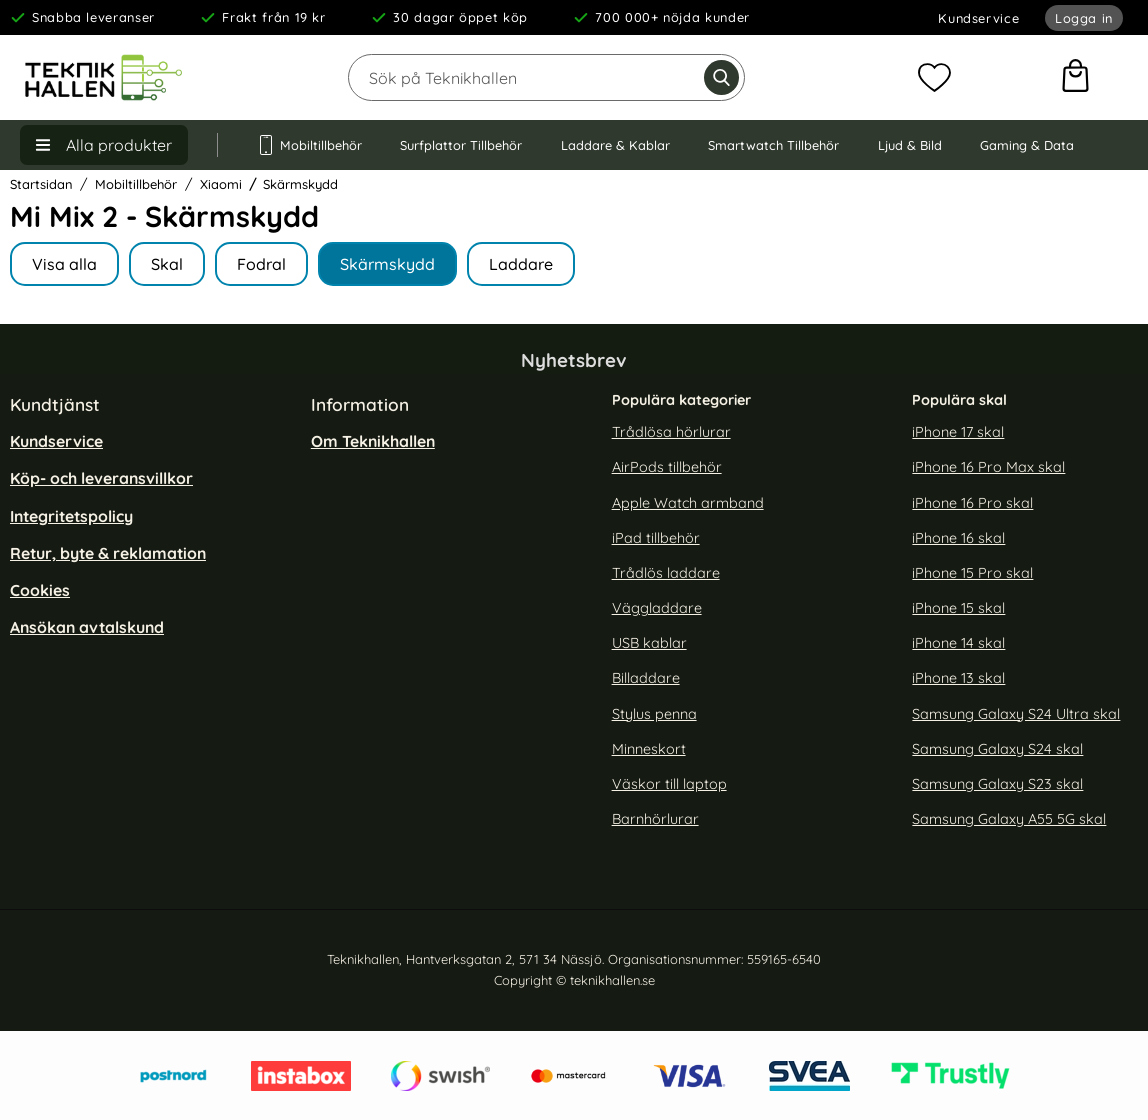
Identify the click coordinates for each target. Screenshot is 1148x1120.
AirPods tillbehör (667, 467)
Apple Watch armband (688, 502)
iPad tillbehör (656, 538)
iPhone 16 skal (958, 538)
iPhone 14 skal (958, 643)
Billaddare (646, 678)
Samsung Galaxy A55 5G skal (1009, 819)
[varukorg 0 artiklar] (1075, 78)
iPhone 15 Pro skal (972, 573)
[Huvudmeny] (104, 145)
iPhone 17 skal (958, 432)
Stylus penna (654, 713)
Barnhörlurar (655, 819)
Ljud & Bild (910, 145)
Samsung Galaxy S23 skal (997, 784)
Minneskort (649, 748)
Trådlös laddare (666, 573)
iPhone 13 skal (958, 678)
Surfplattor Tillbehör (461, 145)
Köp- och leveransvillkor (101, 478)
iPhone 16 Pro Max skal (988, 467)
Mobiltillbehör (309, 145)
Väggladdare (657, 608)
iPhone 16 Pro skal (972, 502)
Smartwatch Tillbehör (773, 145)
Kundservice (978, 18)
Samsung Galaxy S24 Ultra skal (1016, 713)
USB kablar (649, 643)
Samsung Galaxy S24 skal (997, 748)
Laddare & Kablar (615, 145)
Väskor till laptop (669, 784)
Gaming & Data (1027, 145)
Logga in (1084, 18)
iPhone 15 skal (958, 608)
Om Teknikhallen (373, 441)
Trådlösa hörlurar (671, 432)
